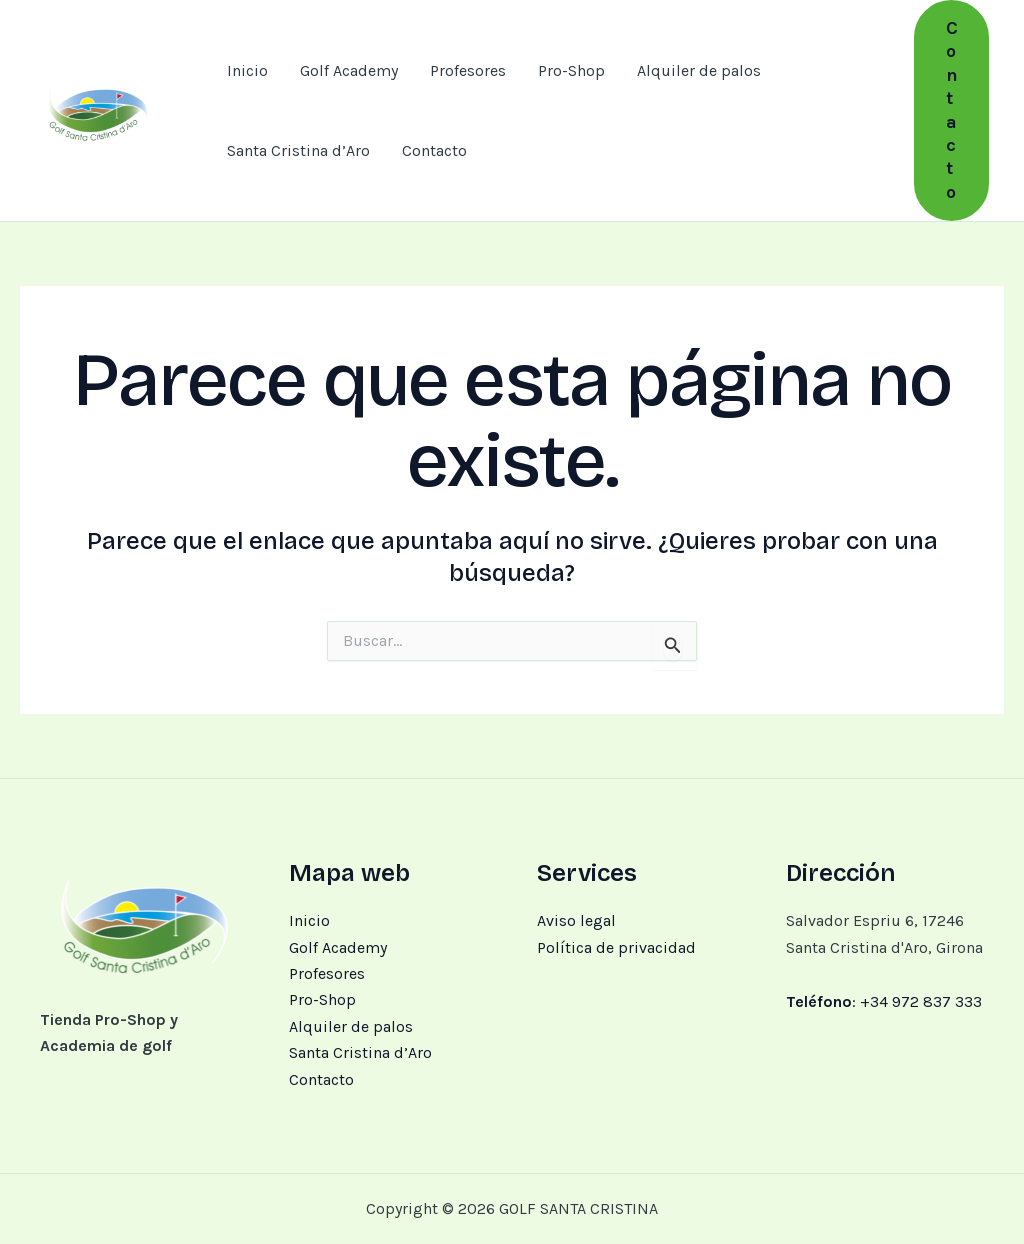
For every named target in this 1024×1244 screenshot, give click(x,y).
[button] (952, 110)
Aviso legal (576, 920)
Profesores (468, 70)
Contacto (434, 150)
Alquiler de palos (699, 70)
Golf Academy (349, 70)
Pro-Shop (571, 70)
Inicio (247, 70)
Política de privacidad (616, 947)
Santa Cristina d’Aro (298, 150)
